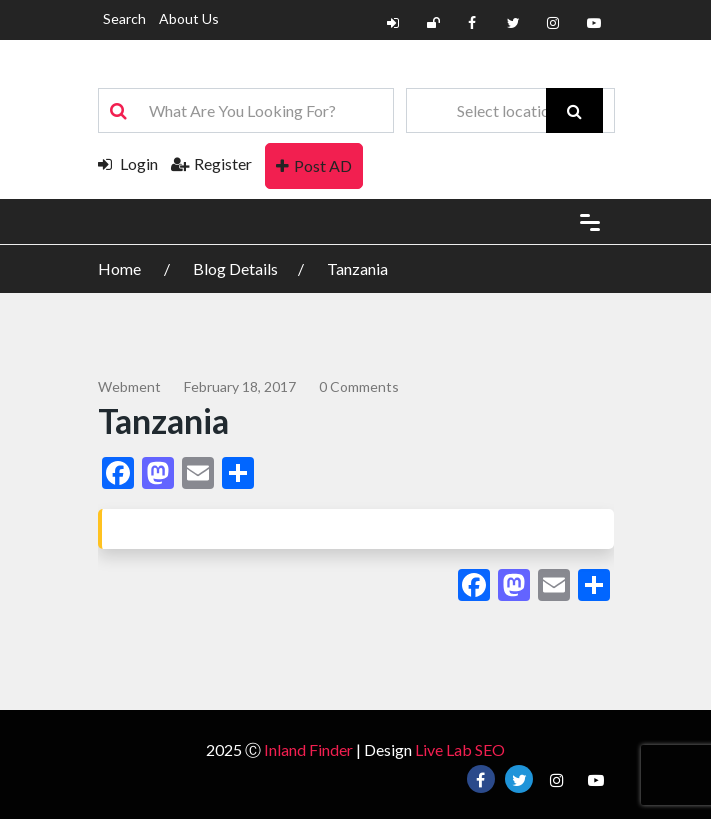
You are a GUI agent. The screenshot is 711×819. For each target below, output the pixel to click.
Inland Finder (308, 749)
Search (124, 18)
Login (128, 163)
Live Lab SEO (460, 749)
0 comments (359, 386)
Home (121, 268)
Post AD (314, 165)
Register (211, 163)
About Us (189, 18)
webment (129, 386)
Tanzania (357, 268)
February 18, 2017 (240, 386)
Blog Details (235, 268)
